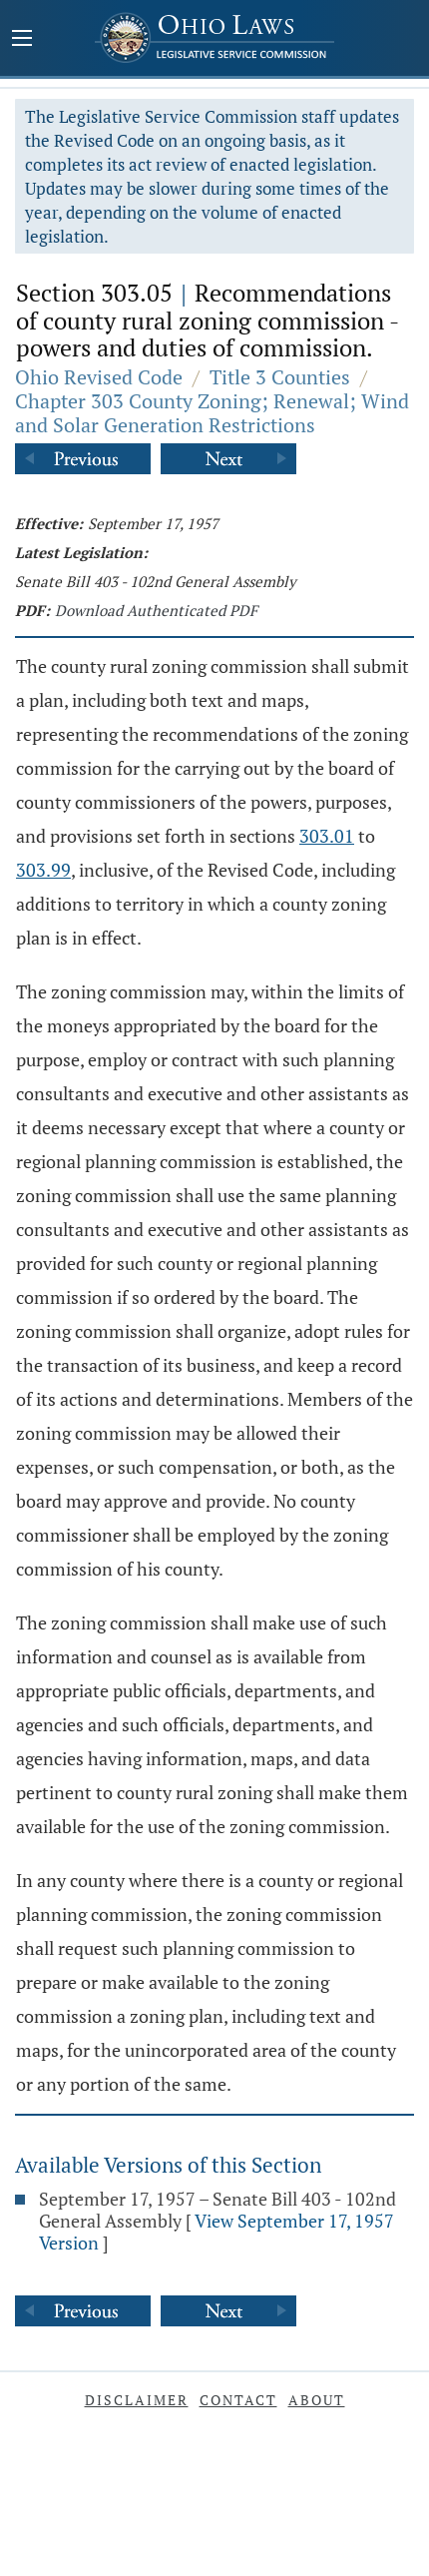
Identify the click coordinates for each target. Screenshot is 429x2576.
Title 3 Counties (280, 376)
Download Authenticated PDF (156, 610)
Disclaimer (137, 2399)
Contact (238, 2399)
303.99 (43, 870)
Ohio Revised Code (99, 376)
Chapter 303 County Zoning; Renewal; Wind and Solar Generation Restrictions (212, 412)
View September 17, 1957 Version (216, 2231)
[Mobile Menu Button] (22, 40)
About (316, 2399)
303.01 (326, 836)
